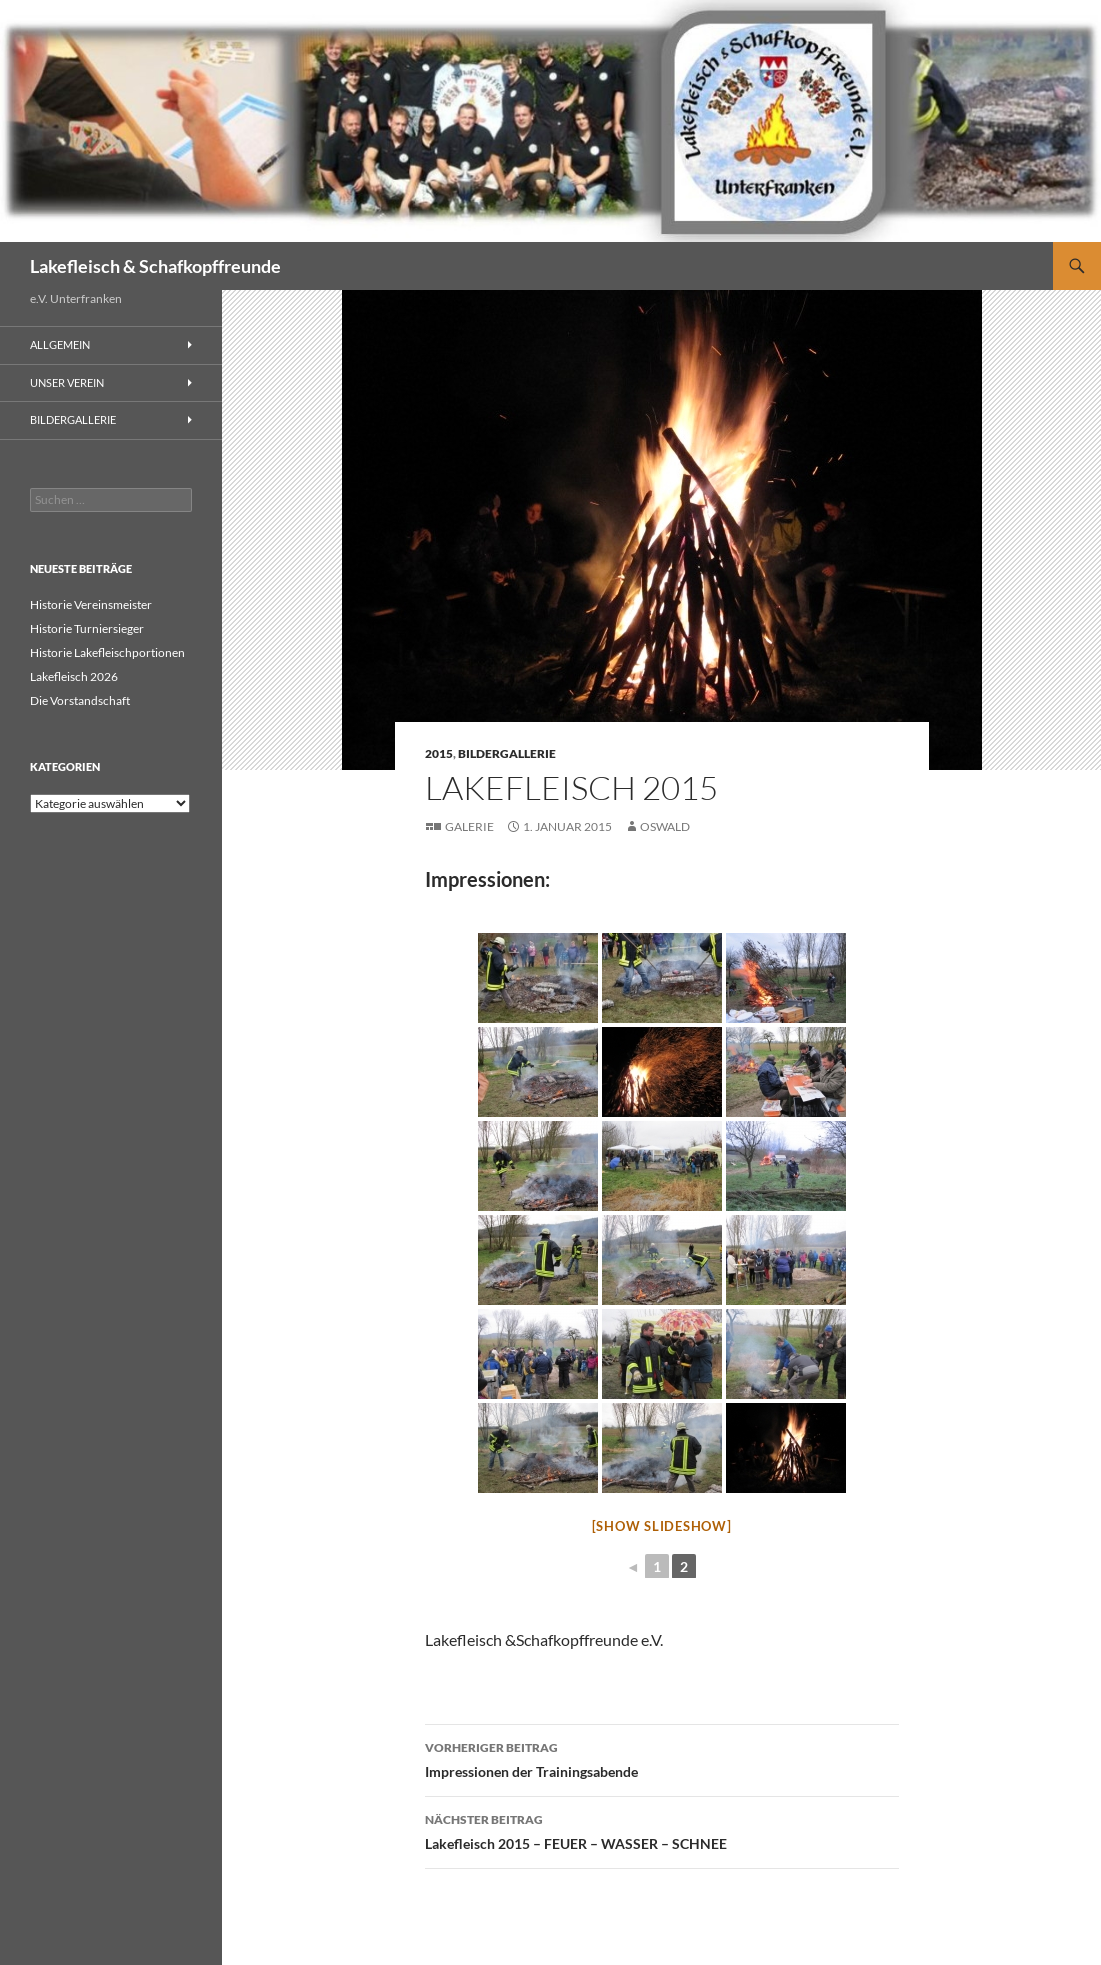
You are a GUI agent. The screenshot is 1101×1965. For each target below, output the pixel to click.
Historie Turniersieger (87, 628)
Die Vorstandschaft (80, 700)
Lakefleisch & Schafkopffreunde (155, 266)
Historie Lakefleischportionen (107, 652)
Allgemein (60, 344)
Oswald (665, 826)
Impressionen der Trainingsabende (662, 1758)
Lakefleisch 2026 (74, 676)
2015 (439, 753)
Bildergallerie (507, 753)
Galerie (469, 826)
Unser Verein (67, 382)
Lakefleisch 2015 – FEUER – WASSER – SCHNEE (662, 1830)
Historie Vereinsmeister (91, 604)
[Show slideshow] (662, 1526)
